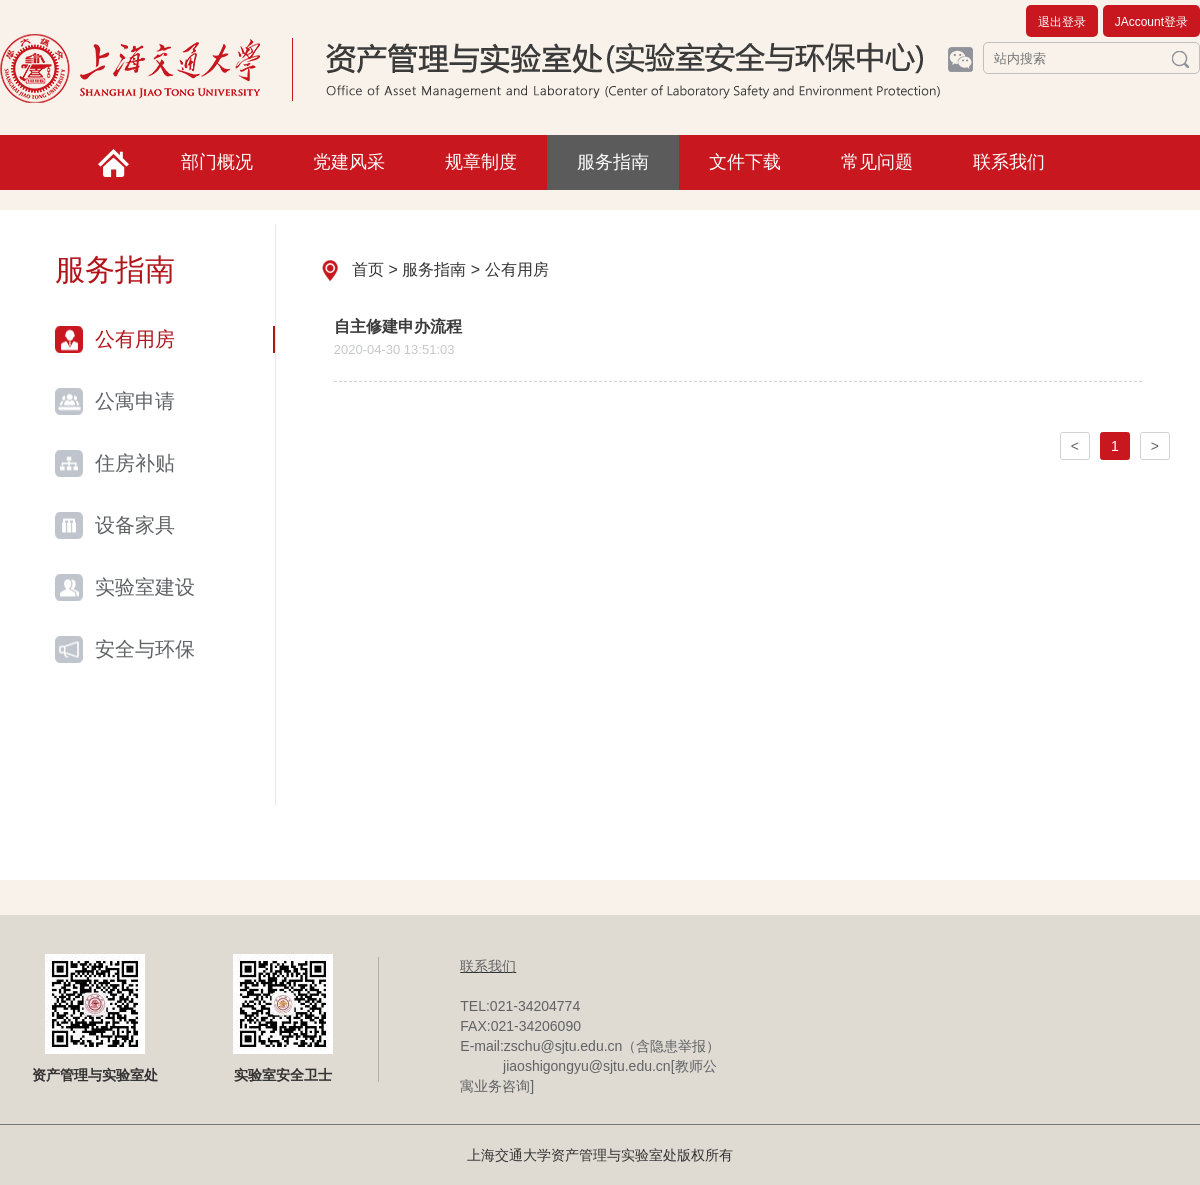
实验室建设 (145, 587)
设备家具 (135, 525)
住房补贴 (135, 463)
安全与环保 (145, 649)
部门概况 (217, 162)
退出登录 (1062, 22)
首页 (368, 269)
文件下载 (745, 162)
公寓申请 (135, 401)
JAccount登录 (1151, 22)
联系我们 (1009, 162)
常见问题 (877, 162)
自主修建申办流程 (398, 326)
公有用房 (135, 339)
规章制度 (481, 162)
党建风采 (349, 162)
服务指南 (613, 162)
